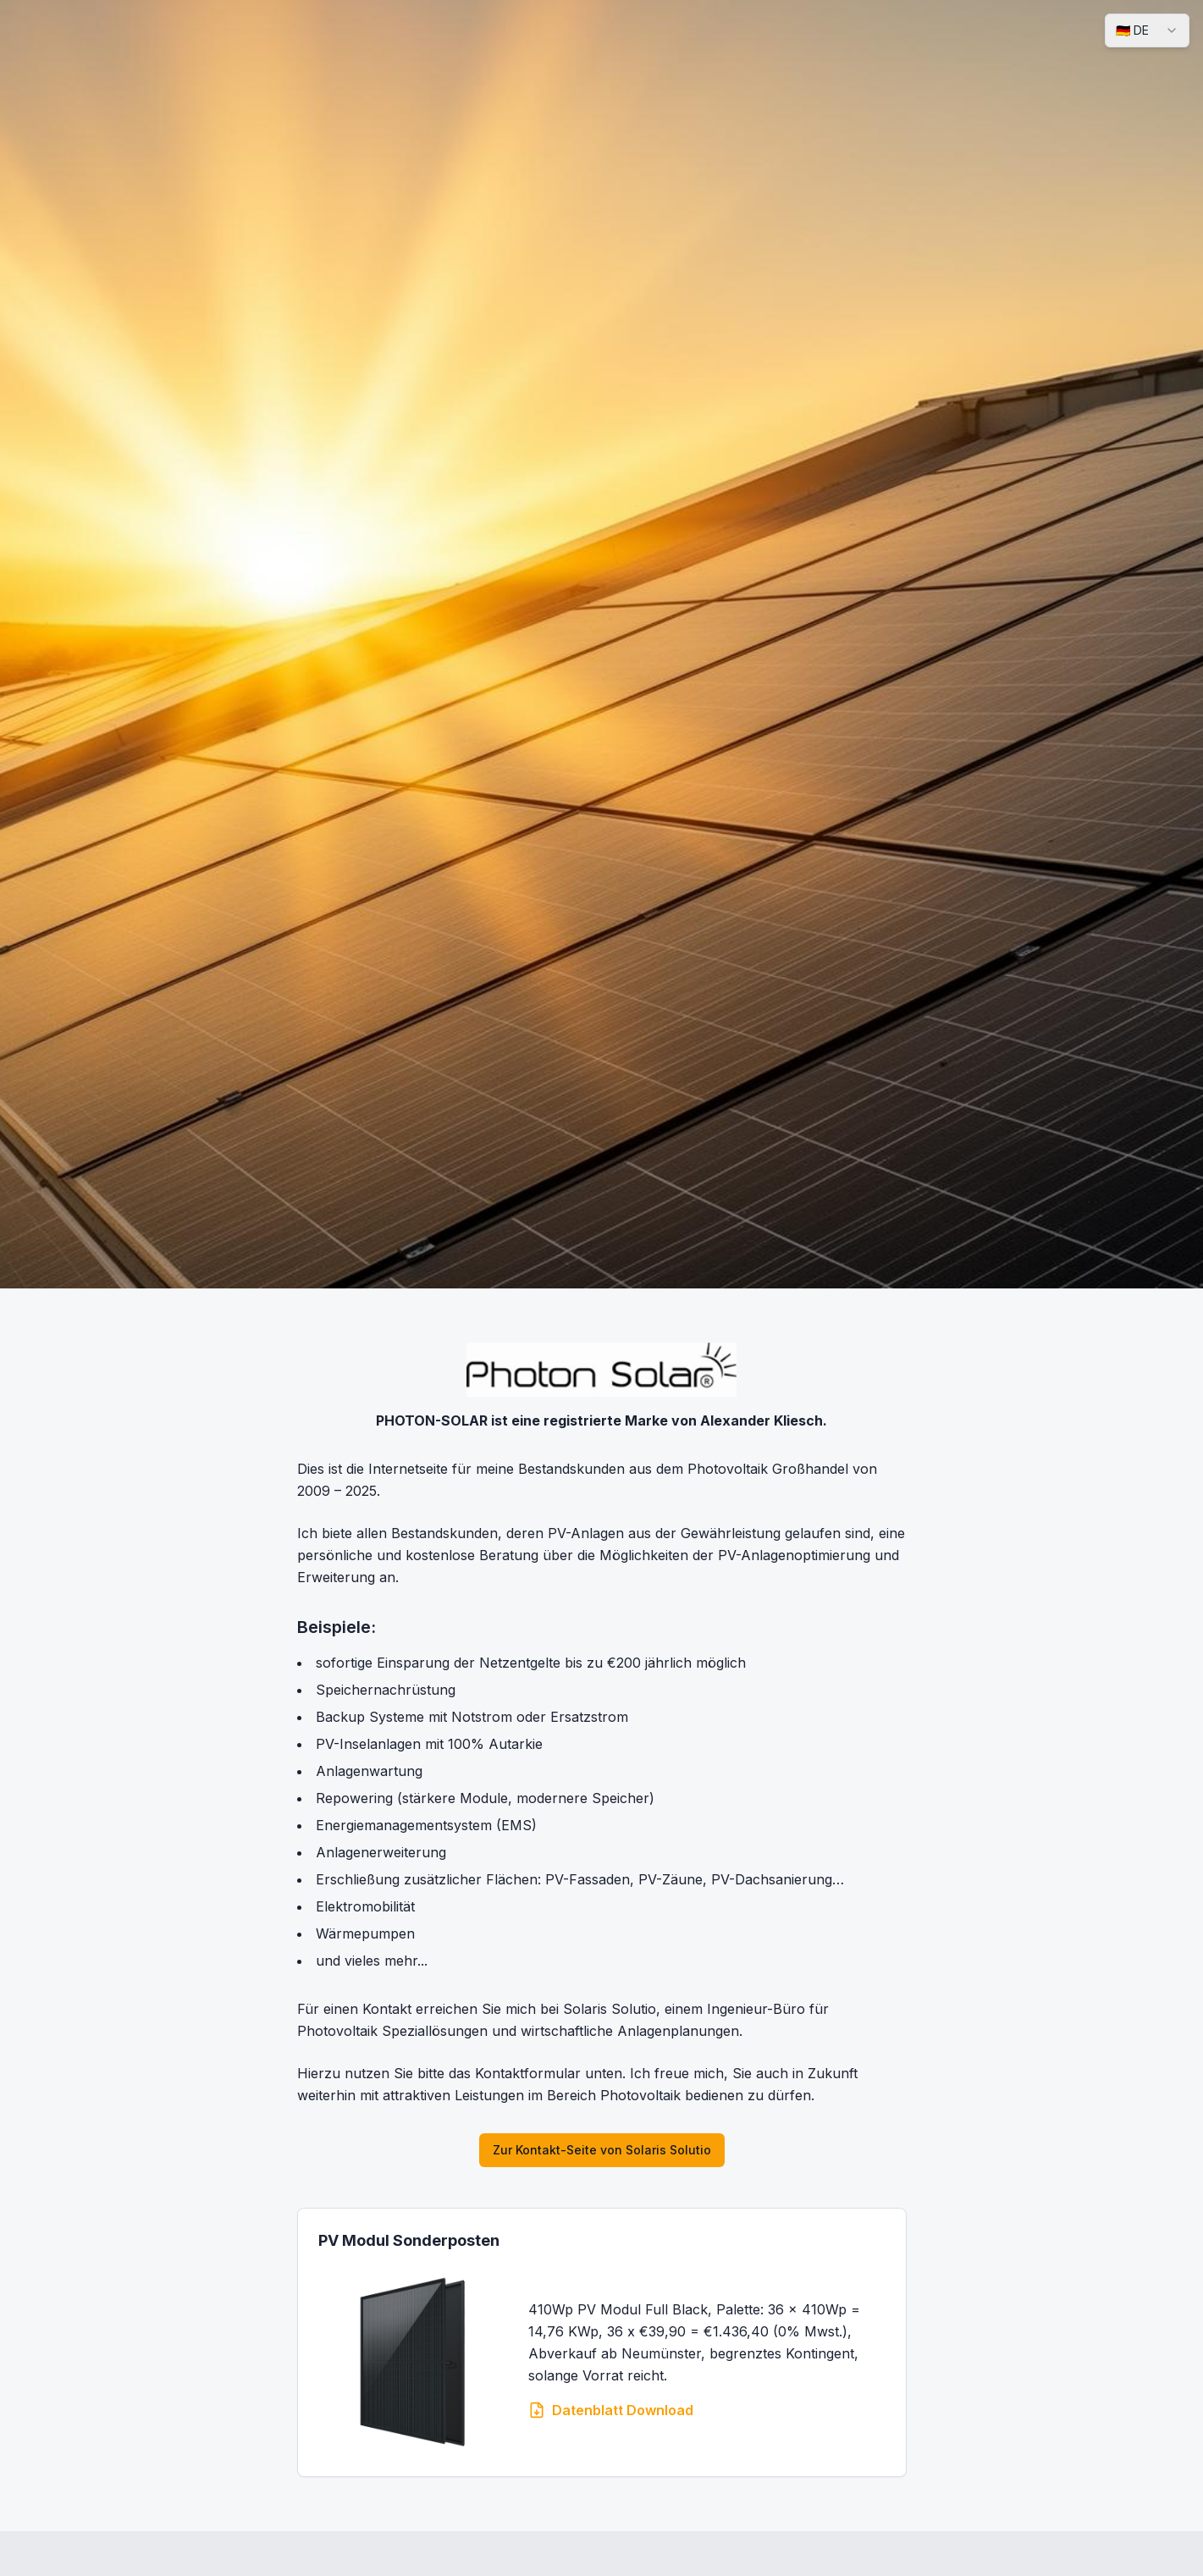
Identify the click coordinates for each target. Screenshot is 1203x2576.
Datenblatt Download (610, 2410)
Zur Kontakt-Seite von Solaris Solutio (602, 2150)
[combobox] (1147, 30)
